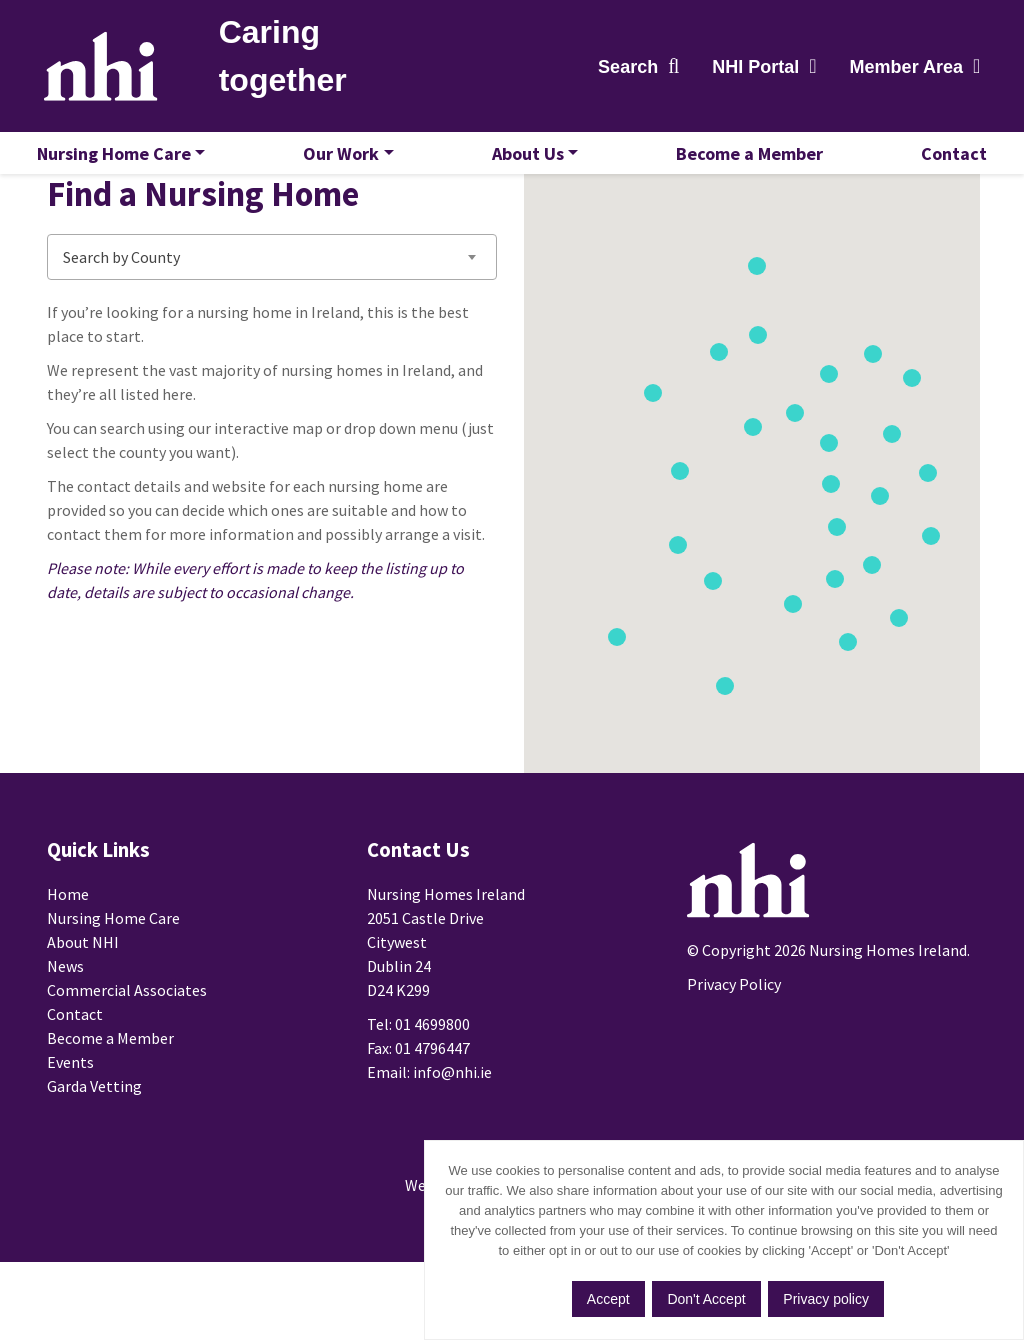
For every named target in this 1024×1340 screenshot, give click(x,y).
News (65, 1018)
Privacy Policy (734, 1030)
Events (70, 1114)
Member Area (902, 70)
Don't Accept (708, 1301)
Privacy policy (830, 1301)
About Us (528, 159)
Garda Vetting (94, 1138)
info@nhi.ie (452, 1124)
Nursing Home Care (124, 159)
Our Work (346, 159)
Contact (944, 159)
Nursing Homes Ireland (108, 69)
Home (68, 946)
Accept (607, 1301)
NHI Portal (752, 70)
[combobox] (272, 299)
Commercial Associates (127, 1042)
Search (625, 70)
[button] (941, 576)
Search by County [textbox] (121, 299)
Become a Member (744, 159)
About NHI (83, 994)
